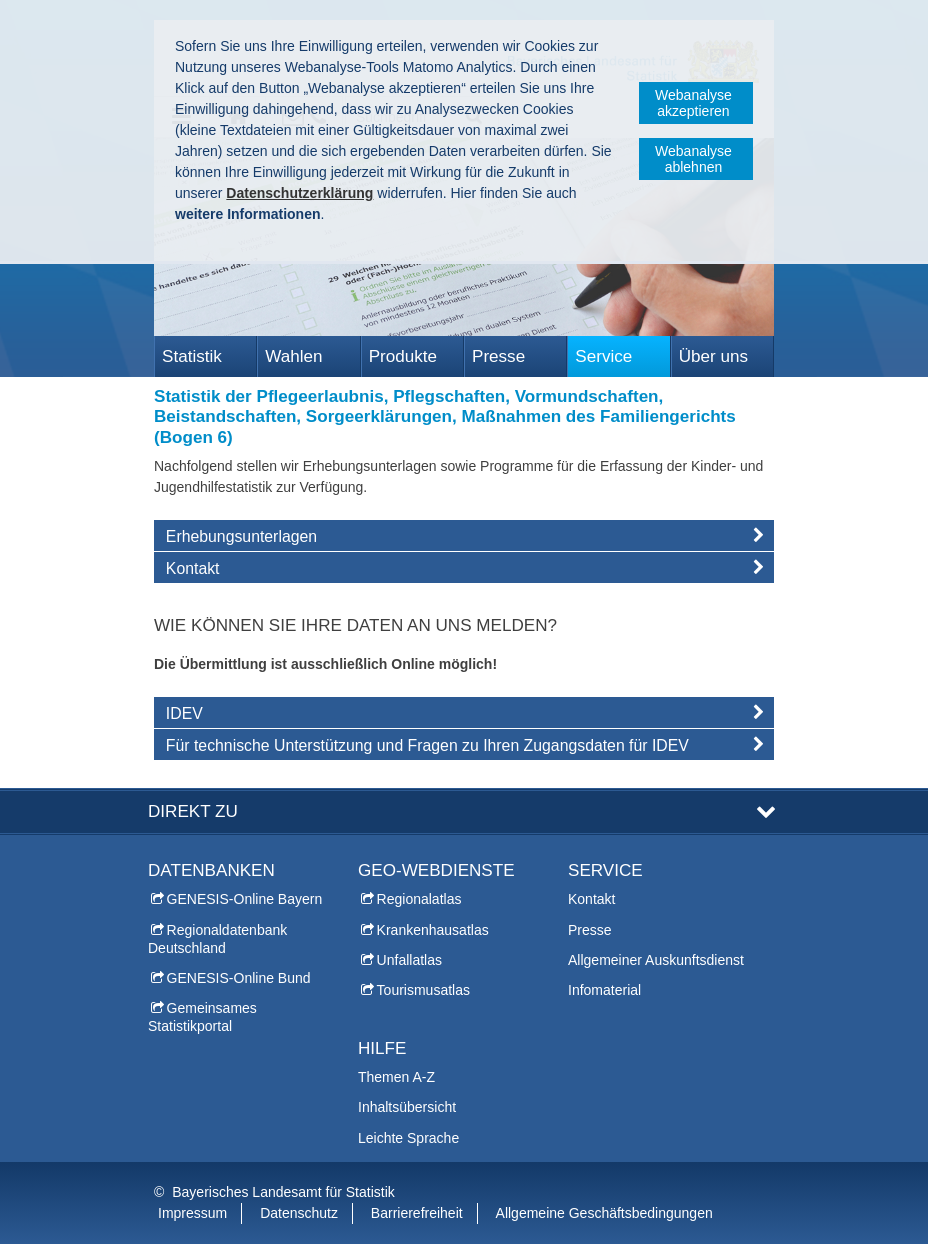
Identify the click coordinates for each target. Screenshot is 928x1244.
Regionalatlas (419, 899)
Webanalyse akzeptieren (693, 103)
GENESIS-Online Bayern (245, 899)
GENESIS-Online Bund (239, 978)
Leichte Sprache (408, 1138)
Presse (498, 356)
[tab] (464, 540)
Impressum (192, 1213)
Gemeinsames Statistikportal (202, 1017)
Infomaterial (604, 990)
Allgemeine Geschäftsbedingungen (604, 1213)
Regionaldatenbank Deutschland (217, 939)
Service (603, 356)
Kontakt (591, 899)
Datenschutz (299, 1213)
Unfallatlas (409, 960)
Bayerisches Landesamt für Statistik (283, 1192)
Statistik (192, 356)
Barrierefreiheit (417, 1213)
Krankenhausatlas (433, 930)
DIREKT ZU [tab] (193, 811)
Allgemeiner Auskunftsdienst (656, 960)
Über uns (713, 356)
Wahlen (293, 356)
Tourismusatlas (423, 990)
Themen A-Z (396, 1077)
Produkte (403, 356)
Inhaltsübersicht (407, 1107)
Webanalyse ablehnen (693, 159)
